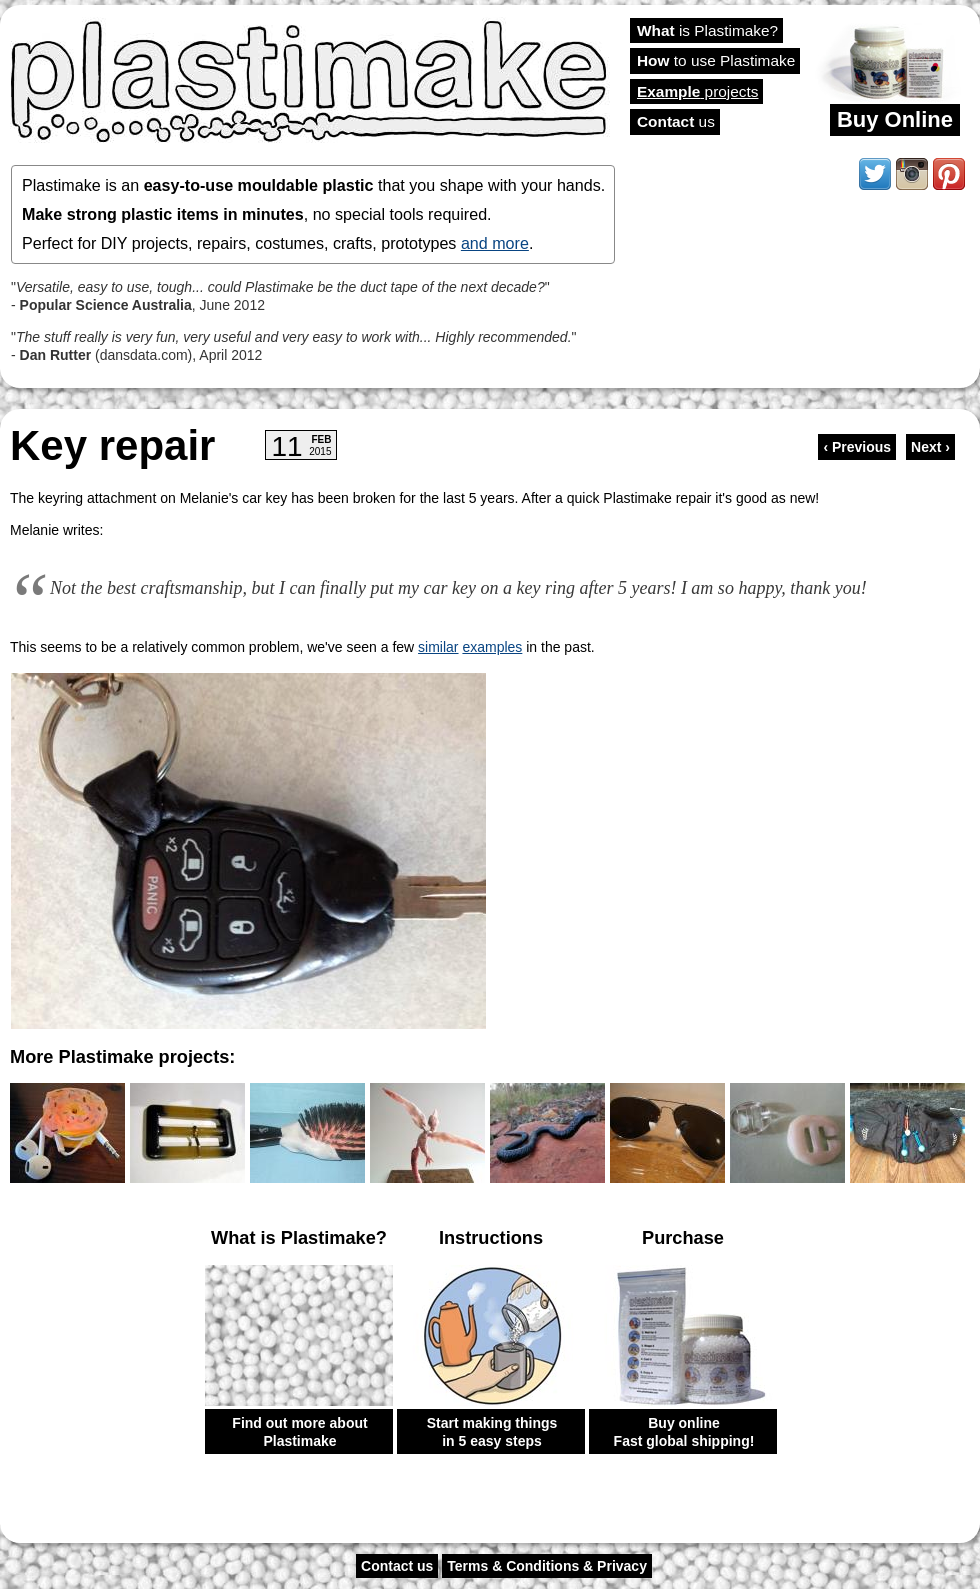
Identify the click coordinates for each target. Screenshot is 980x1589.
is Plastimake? (707, 30)
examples (492, 647)
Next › (930, 447)
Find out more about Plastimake (299, 1432)
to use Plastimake (716, 60)
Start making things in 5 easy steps (492, 1432)
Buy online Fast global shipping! (684, 1432)
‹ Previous (857, 447)
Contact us (397, 1566)
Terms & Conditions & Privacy (547, 1566)
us (676, 121)
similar (438, 647)
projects (697, 91)
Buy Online (895, 119)
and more (495, 243)
